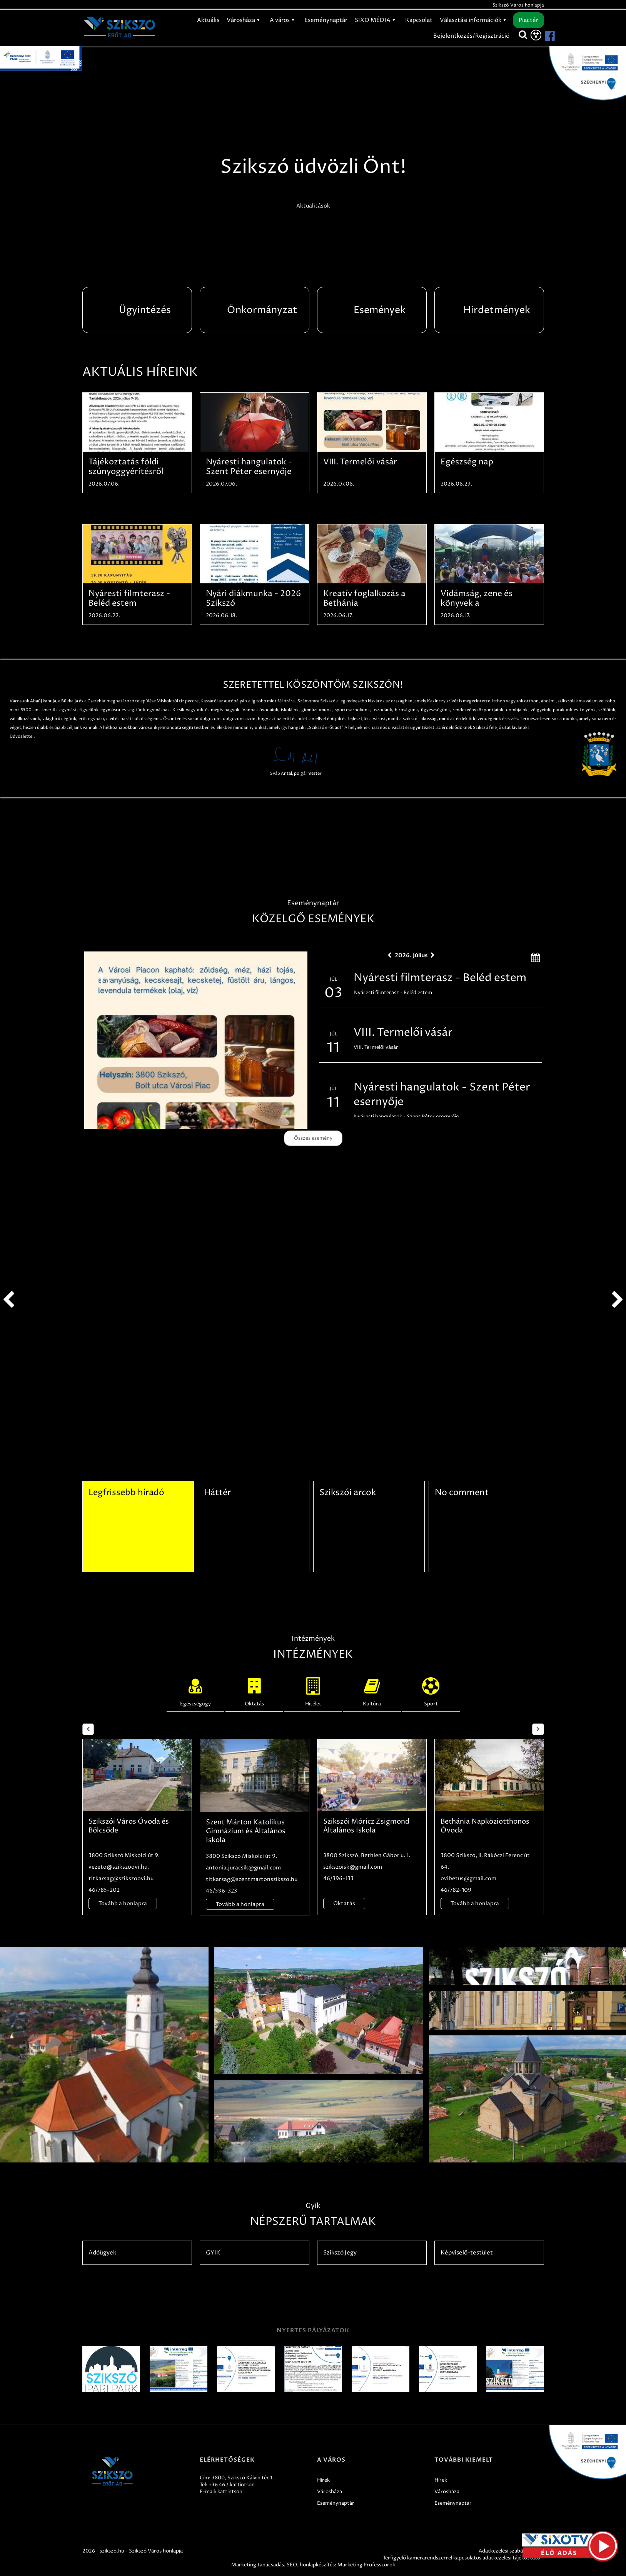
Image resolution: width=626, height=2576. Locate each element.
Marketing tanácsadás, (258, 2564)
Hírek (323, 2480)
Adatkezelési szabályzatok (509, 2551)
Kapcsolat (418, 20)
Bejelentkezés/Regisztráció (471, 36)
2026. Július (411, 955)
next (617, 1300)
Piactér (528, 20)
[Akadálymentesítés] (536, 35)
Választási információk (474, 20)
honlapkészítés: (318, 2564)
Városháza (244, 20)
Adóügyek (102, 2253)
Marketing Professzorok (366, 2564)
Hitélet (313, 1690)
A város (283, 20)
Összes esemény (313, 1138)
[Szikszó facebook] (543, 36)
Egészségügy (195, 1690)
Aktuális (208, 20)
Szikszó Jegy (340, 2253)
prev (8, 1300)
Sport (431, 1690)
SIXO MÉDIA (376, 20)
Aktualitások (313, 205)
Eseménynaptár (325, 20)
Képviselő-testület (467, 2253)
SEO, (293, 2564)
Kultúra (372, 1690)
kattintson (229, 2491)
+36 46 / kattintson (232, 2484)
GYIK (213, 2253)
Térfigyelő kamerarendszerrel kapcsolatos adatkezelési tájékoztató (461, 2557)
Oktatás (254, 1690)
